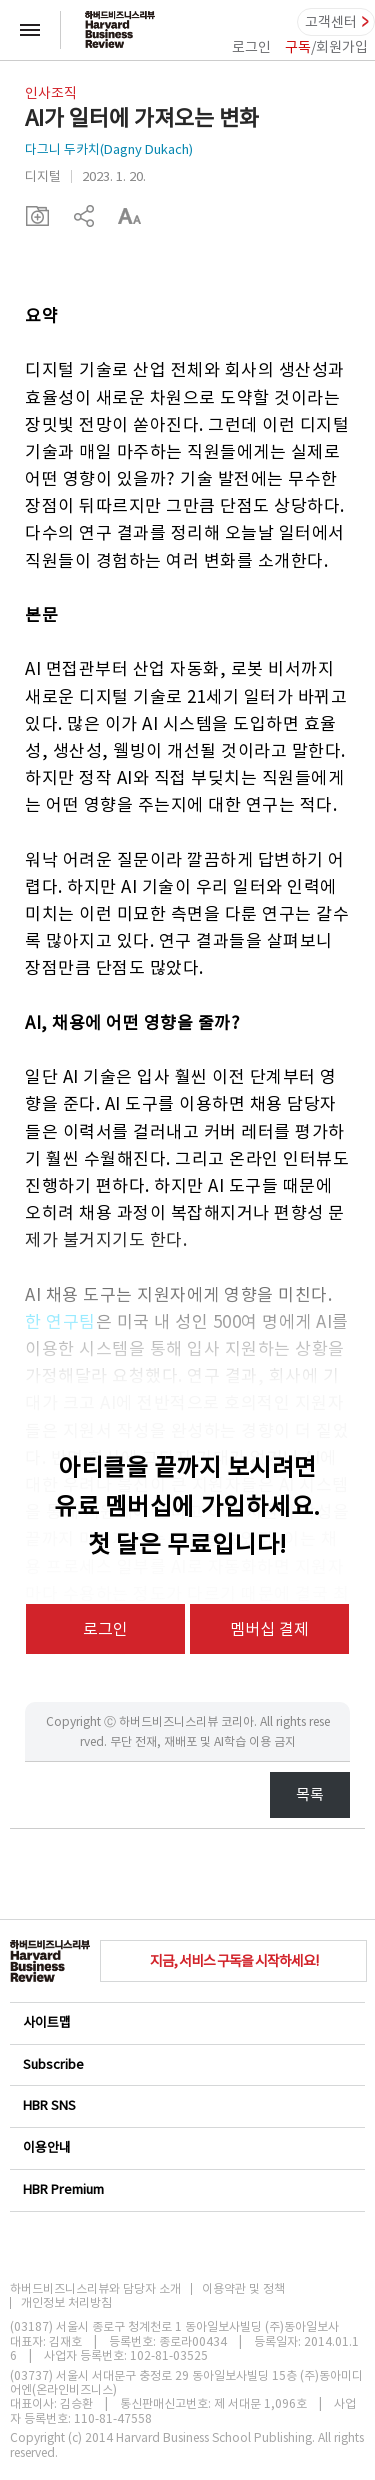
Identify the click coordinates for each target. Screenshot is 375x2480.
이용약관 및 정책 (243, 2289)
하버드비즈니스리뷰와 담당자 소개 (95, 2289)
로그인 (251, 47)
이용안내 (186, 2147)
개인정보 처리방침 (66, 2303)
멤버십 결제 (269, 1629)
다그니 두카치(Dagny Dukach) (109, 149)
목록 (310, 1794)
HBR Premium (186, 2189)
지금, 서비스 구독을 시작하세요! (234, 1961)
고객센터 (331, 22)
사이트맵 (186, 2022)
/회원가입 (326, 47)
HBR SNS (186, 2105)
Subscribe (186, 2064)
